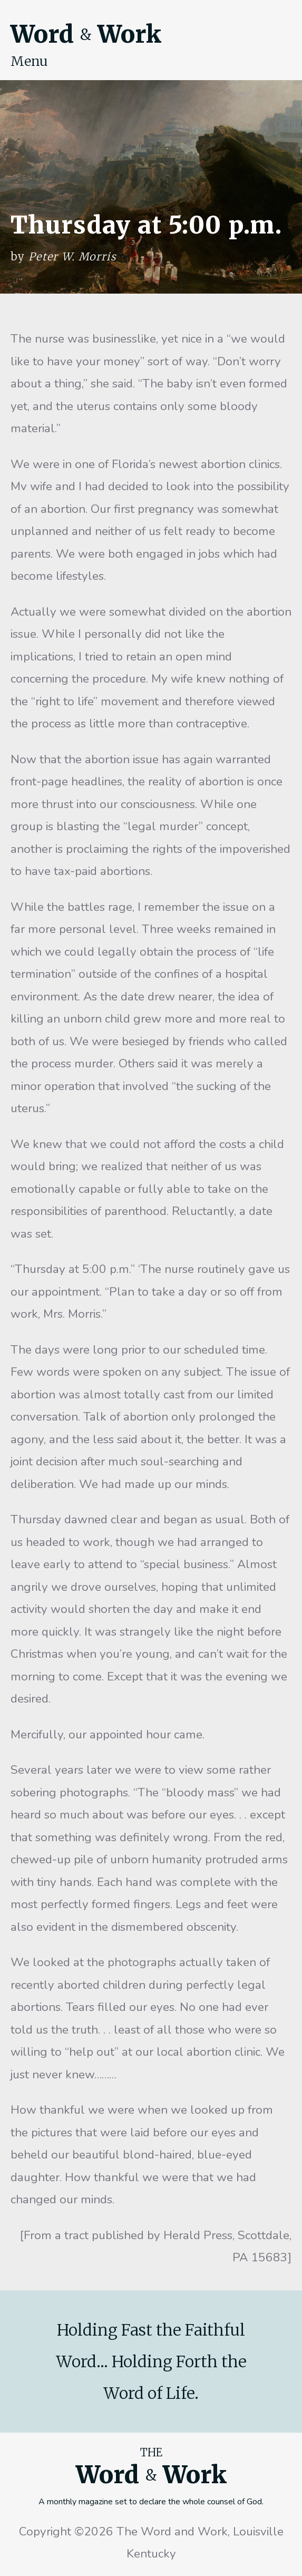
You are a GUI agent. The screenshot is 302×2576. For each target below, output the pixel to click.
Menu (29, 61)
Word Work (86, 34)
